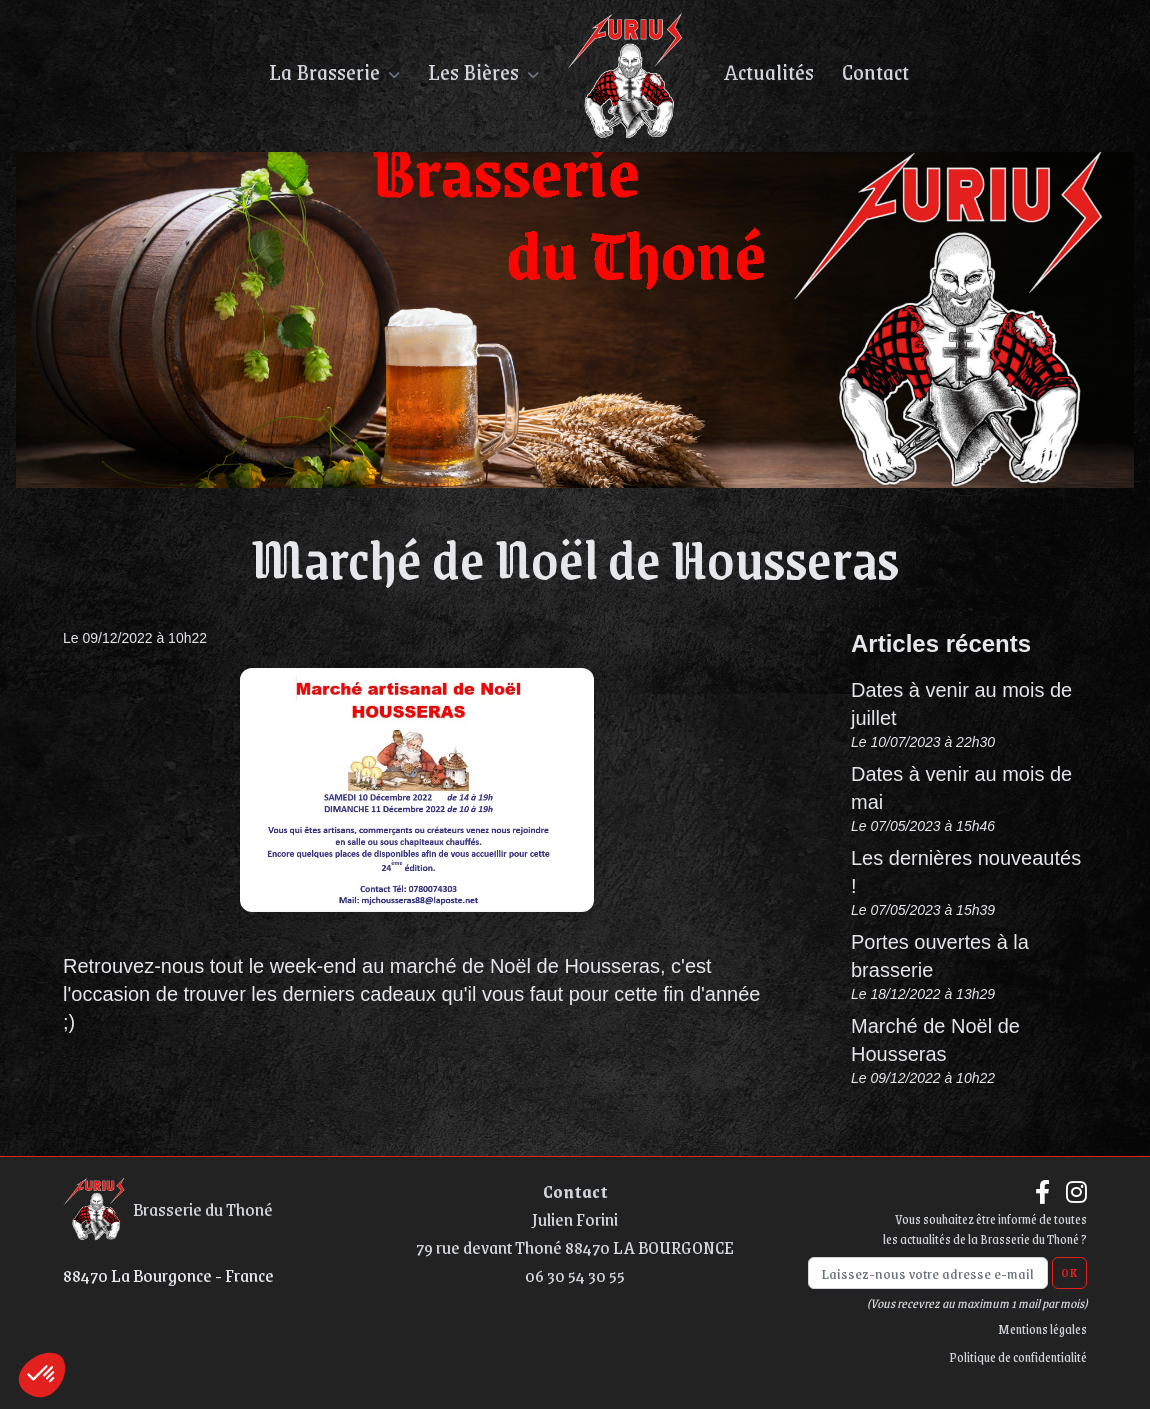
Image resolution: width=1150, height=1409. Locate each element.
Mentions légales (1042, 1329)
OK (1069, 1273)
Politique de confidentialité (1018, 1357)
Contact (575, 1191)
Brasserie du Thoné (168, 1209)
